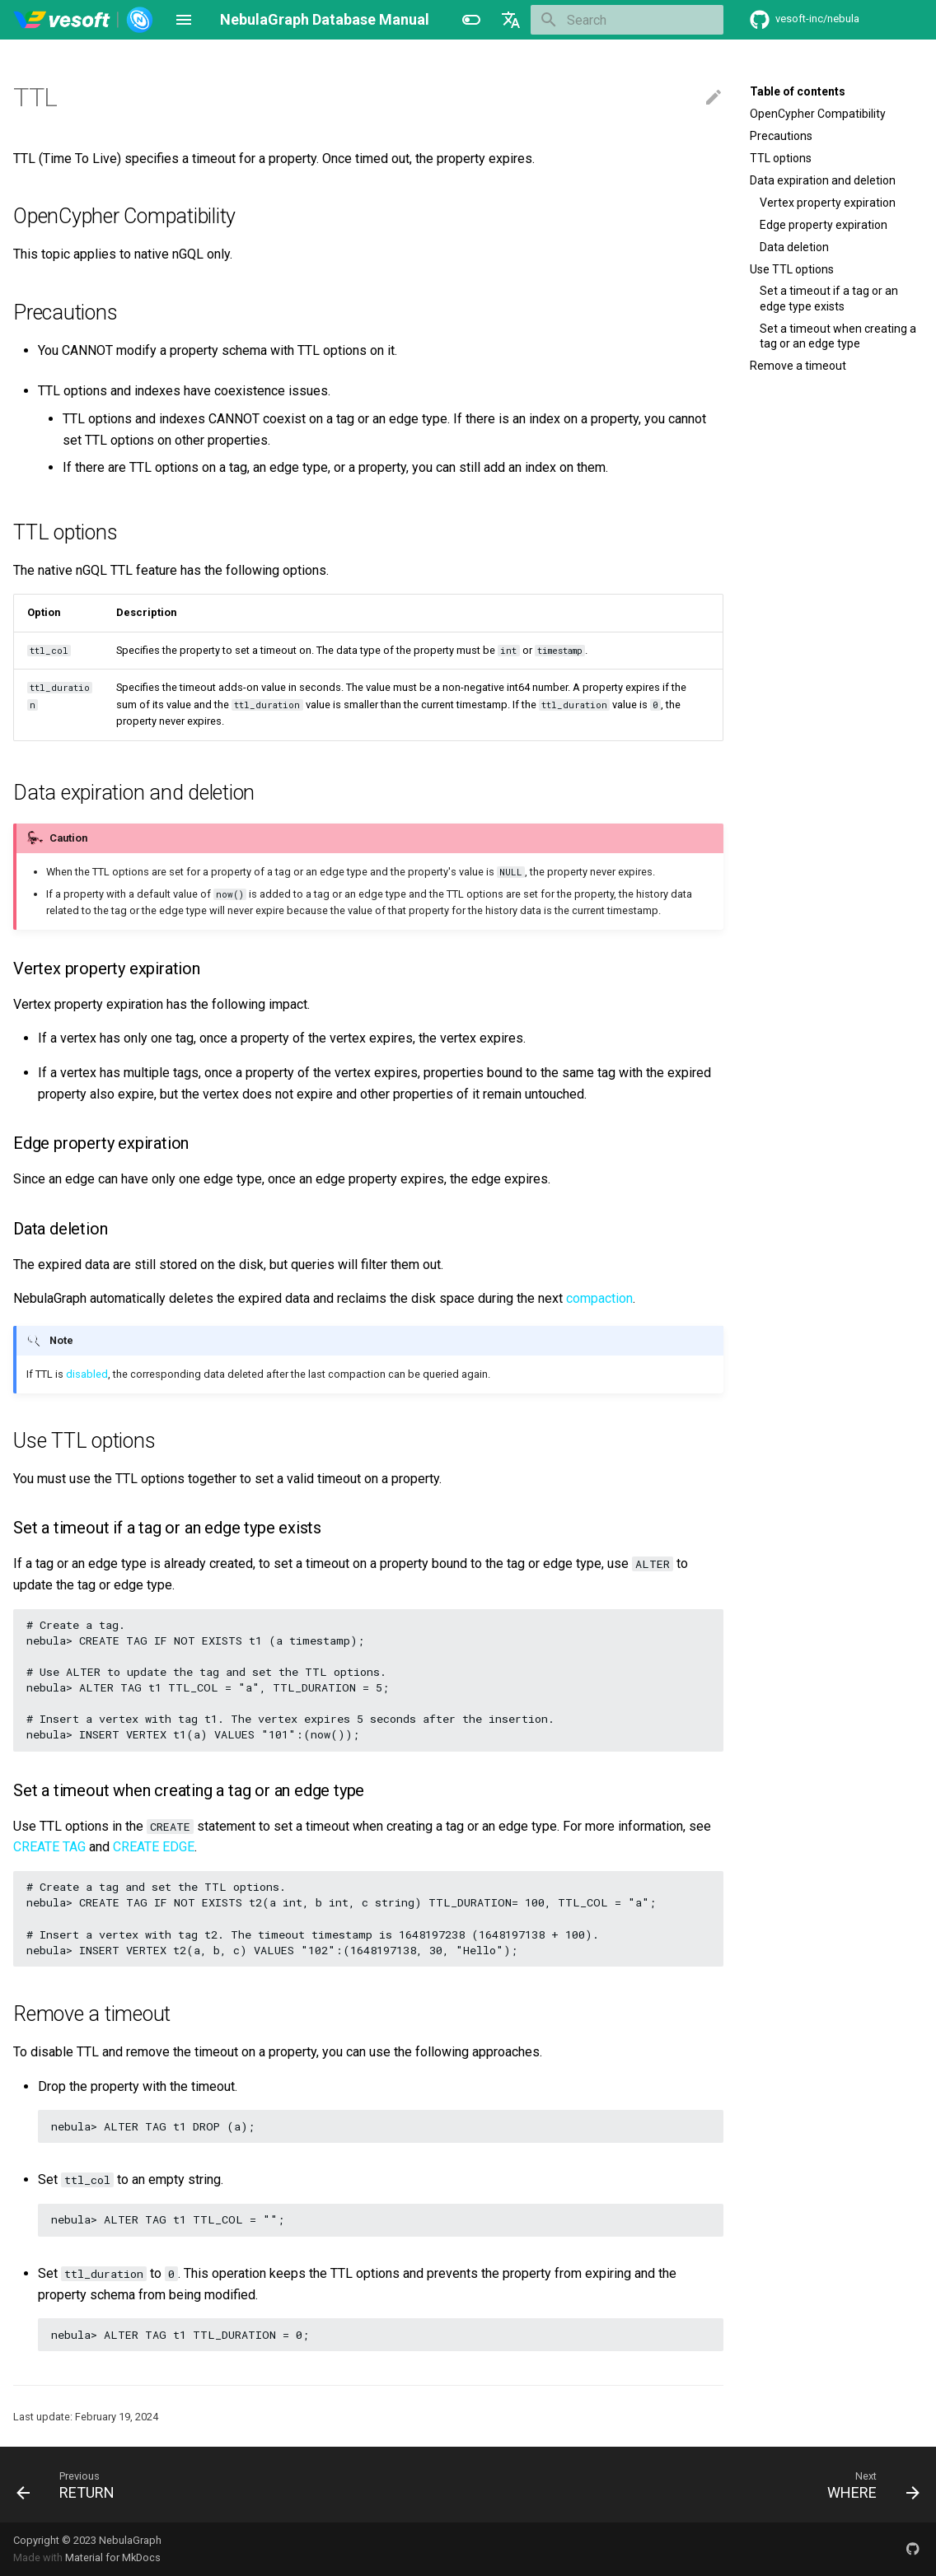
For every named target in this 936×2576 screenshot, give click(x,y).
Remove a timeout (798, 365)
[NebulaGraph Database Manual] (84, 19)
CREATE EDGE (153, 1847)
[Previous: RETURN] (70, 2484)
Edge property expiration (823, 224)
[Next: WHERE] (868, 2484)
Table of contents (797, 91)
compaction (599, 1298)
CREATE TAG (49, 1847)
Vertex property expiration (828, 202)
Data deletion (794, 247)
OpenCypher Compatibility (818, 113)
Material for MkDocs (113, 2557)
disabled (87, 1374)
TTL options (781, 158)
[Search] (627, 20)
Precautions (781, 135)
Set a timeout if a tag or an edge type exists (829, 298)
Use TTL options (792, 269)
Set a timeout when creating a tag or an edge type (838, 336)
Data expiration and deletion (823, 180)
